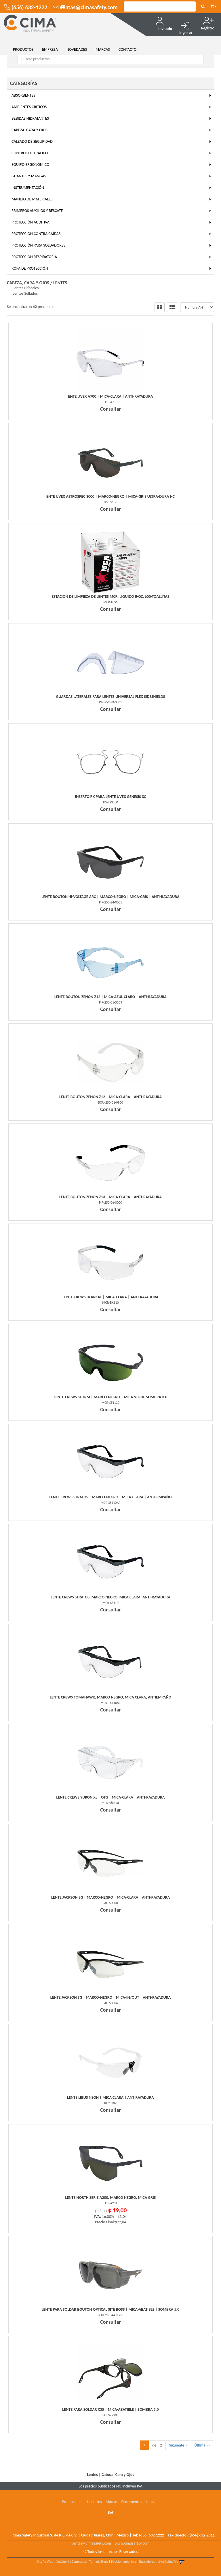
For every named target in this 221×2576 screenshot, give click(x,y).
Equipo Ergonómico (30, 164)
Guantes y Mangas (29, 176)
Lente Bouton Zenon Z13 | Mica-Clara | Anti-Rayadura (110, 1196)
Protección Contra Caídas (36, 233)
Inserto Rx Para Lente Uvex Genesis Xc (110, 796)
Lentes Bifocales (26, 287)
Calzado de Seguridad (32, 141)
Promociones (72, 2501)
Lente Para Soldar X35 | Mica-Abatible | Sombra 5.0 (110, 2409)
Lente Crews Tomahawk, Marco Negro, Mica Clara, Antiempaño (110, 1697)
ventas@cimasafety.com (91, 2543)
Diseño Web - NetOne (52, 2562)
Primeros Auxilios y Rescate (37, 210)
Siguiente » (178, 2445)
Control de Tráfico (30, 153)
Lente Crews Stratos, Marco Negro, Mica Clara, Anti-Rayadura (110, 1597)
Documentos (131, 2501)
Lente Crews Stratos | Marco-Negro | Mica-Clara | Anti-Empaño (110, 1497)
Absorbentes (23, 95)
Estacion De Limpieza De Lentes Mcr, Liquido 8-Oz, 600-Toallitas (110, 596)
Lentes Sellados (25, 293)
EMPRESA (50, 49)
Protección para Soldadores (38, 245)
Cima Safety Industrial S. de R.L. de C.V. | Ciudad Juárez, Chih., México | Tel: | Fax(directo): (114, 2535)
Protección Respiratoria (34, 256)
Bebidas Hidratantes (30, 118)
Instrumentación (28, 187)
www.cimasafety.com (132, 2543)
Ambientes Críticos (29, 106)
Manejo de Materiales (32, 199)
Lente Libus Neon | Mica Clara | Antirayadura (110, 2097)
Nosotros (94, 2501)
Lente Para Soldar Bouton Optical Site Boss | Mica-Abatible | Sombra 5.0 (111, 2309)
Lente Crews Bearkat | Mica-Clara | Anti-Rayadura (110, 1296)
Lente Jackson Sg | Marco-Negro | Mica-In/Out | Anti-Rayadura (110, 1997)
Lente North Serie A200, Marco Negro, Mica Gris (110, 2197)
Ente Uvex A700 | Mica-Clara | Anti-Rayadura (110, 396)
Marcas (111, 2501)
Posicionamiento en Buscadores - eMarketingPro (144, 2562)
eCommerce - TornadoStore (89, 2562)
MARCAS (103, 49)
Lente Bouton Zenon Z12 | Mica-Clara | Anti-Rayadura (110, 1096)
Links (150, 2501)
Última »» (202, 2445)
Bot (110, 2512)
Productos (23, 49)
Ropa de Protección (30, 268)
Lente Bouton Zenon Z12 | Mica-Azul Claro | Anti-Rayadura (110, 996)
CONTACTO (128, 49)
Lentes (60, 282)
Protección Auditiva (30, 222)
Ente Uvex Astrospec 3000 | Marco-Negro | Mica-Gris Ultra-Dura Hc (110, 496)
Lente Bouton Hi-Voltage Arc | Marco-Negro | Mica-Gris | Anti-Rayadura (110, 896)
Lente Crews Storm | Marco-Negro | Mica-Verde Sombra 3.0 (110, 1397)
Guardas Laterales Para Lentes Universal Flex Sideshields (110, 696)
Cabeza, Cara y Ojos (29, 129)
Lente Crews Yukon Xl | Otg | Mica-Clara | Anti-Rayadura (110, 1797)
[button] (213, 5)
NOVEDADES (76, 49)
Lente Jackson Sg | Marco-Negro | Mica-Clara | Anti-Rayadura (110, 1897)
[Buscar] (203, 6)
